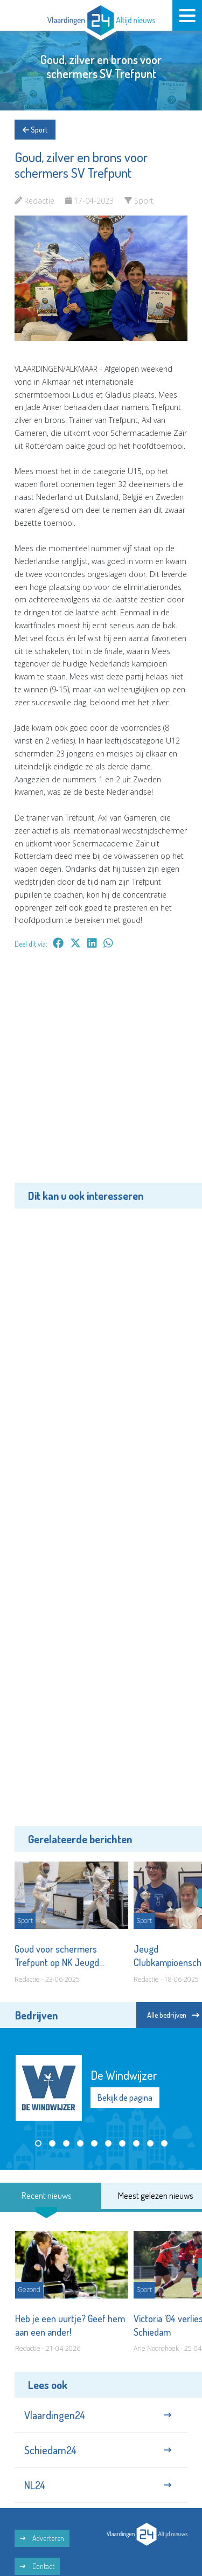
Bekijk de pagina (124, 2098)
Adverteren (42, 2538)
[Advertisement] (101, 1074)
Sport (35, 129)
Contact (37, 2566)
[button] (38, 2143)
